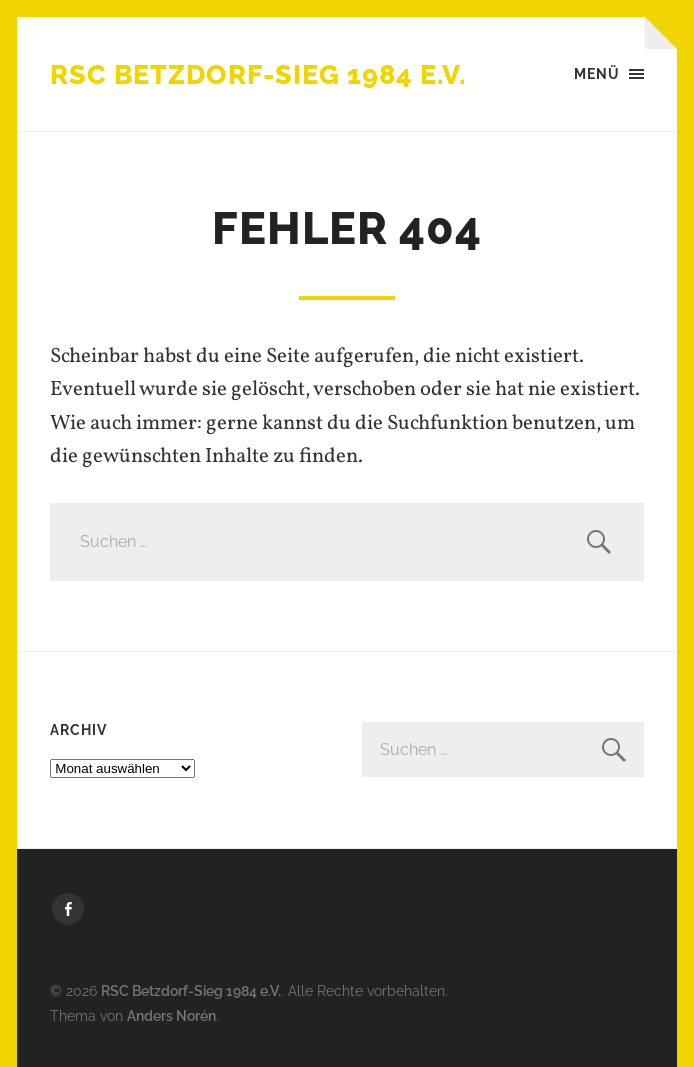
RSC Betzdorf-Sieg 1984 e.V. (258, 74)
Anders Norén (171, 1015)
